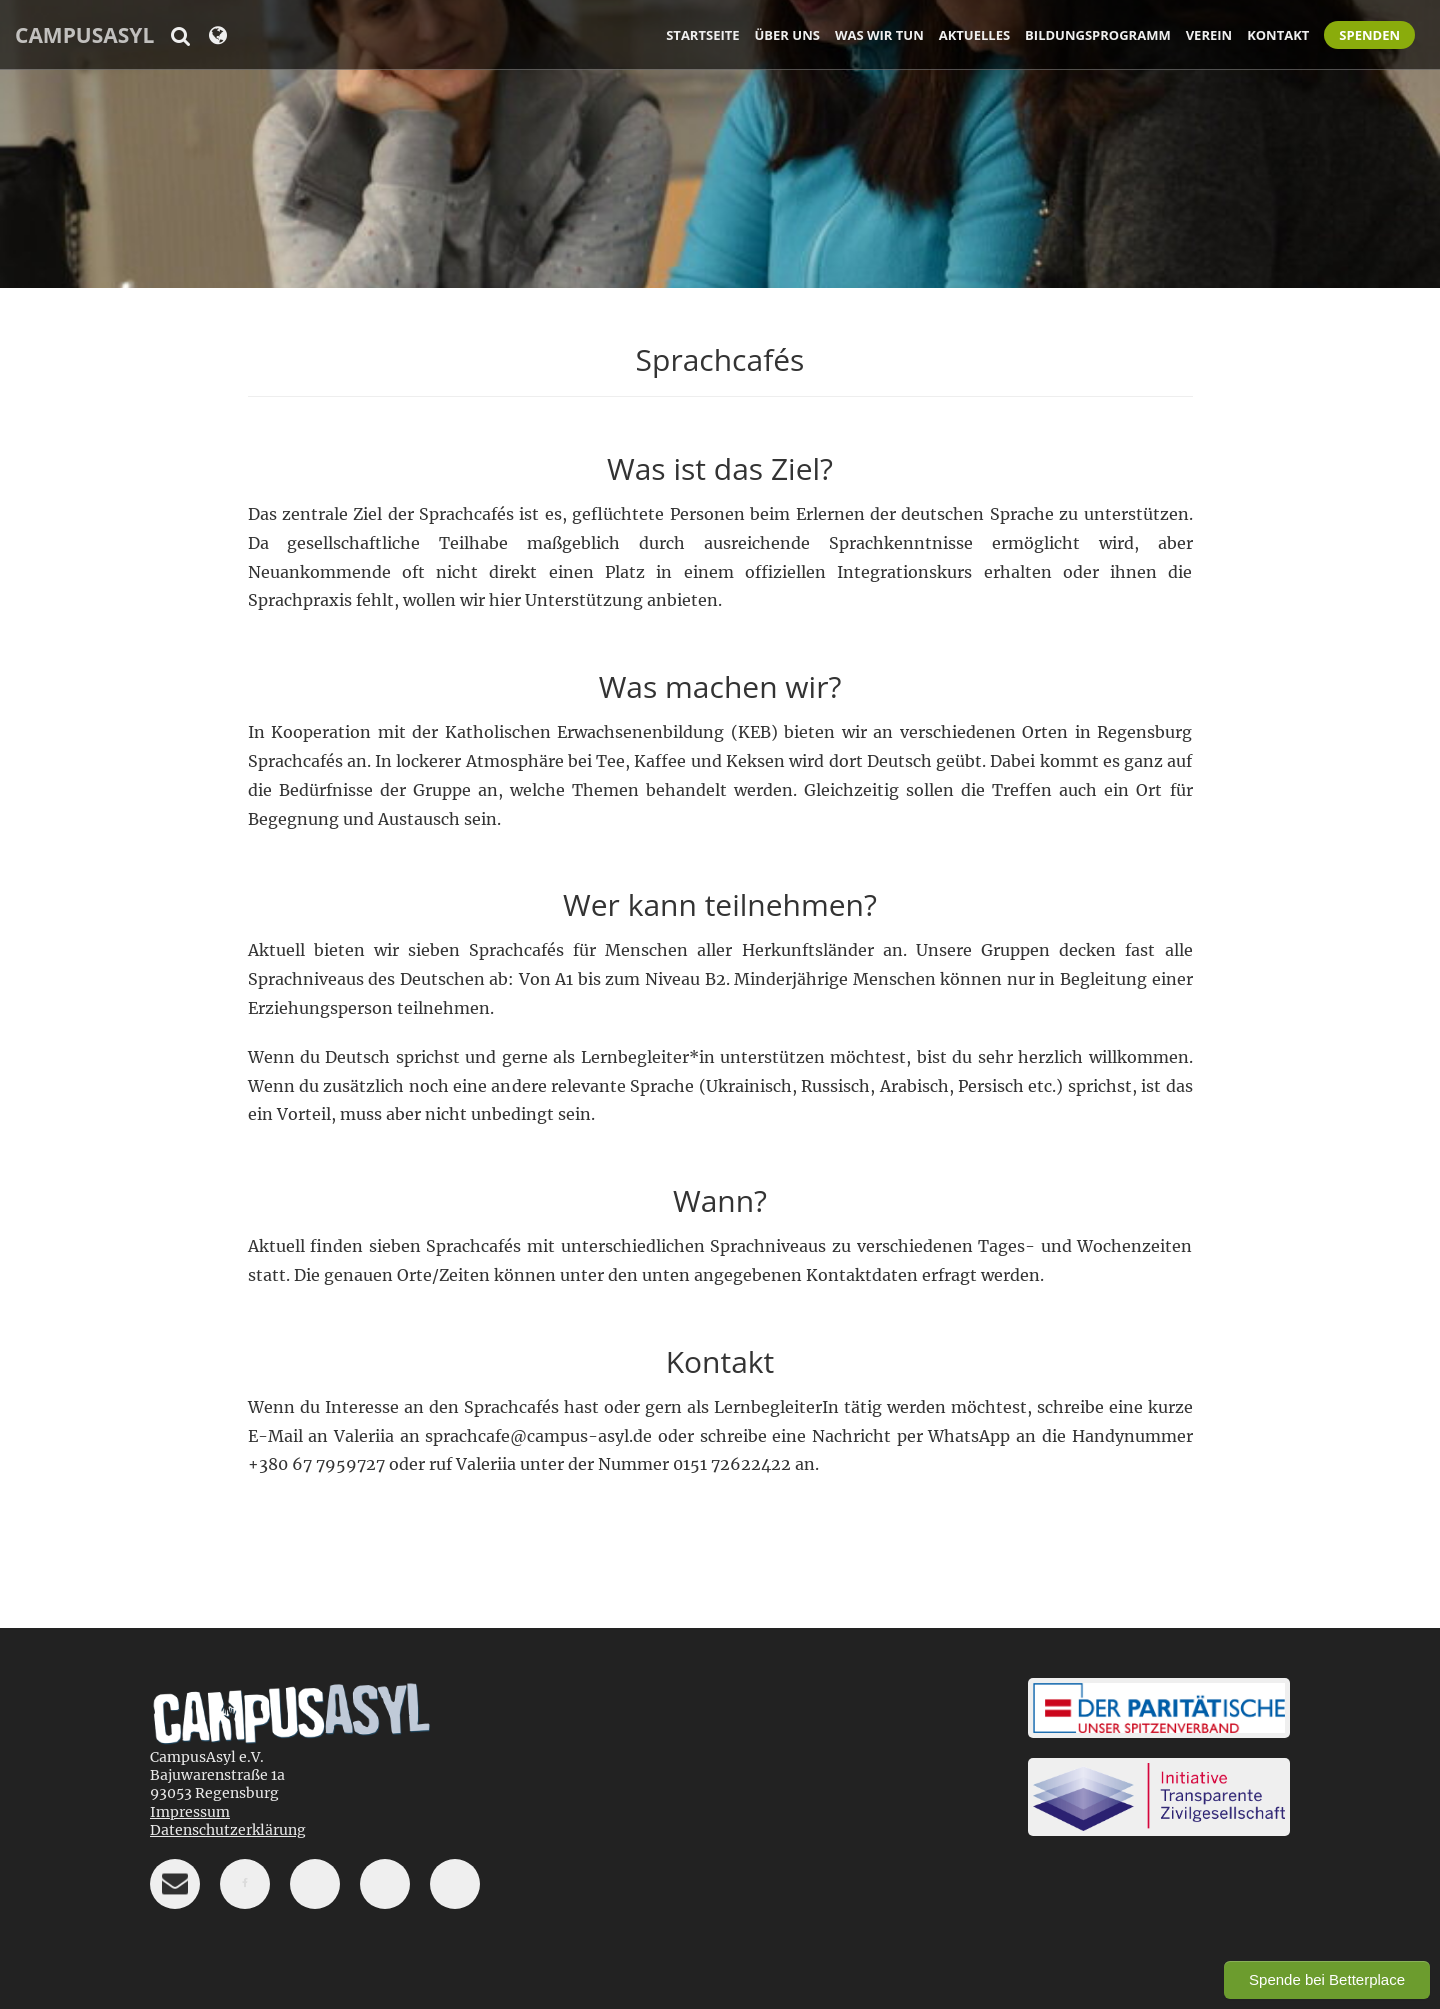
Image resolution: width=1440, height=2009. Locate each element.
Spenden (1369, 35)
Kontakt (1278, 35)
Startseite (702, 35)
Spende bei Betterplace (1327, 1979)
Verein (1209, 35)
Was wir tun (879, 35)
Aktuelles (974, 35)
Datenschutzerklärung (228, 1830)
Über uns (787, 35)
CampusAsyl (84, 35)
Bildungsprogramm (1098, 35)
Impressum (190, 1812)
